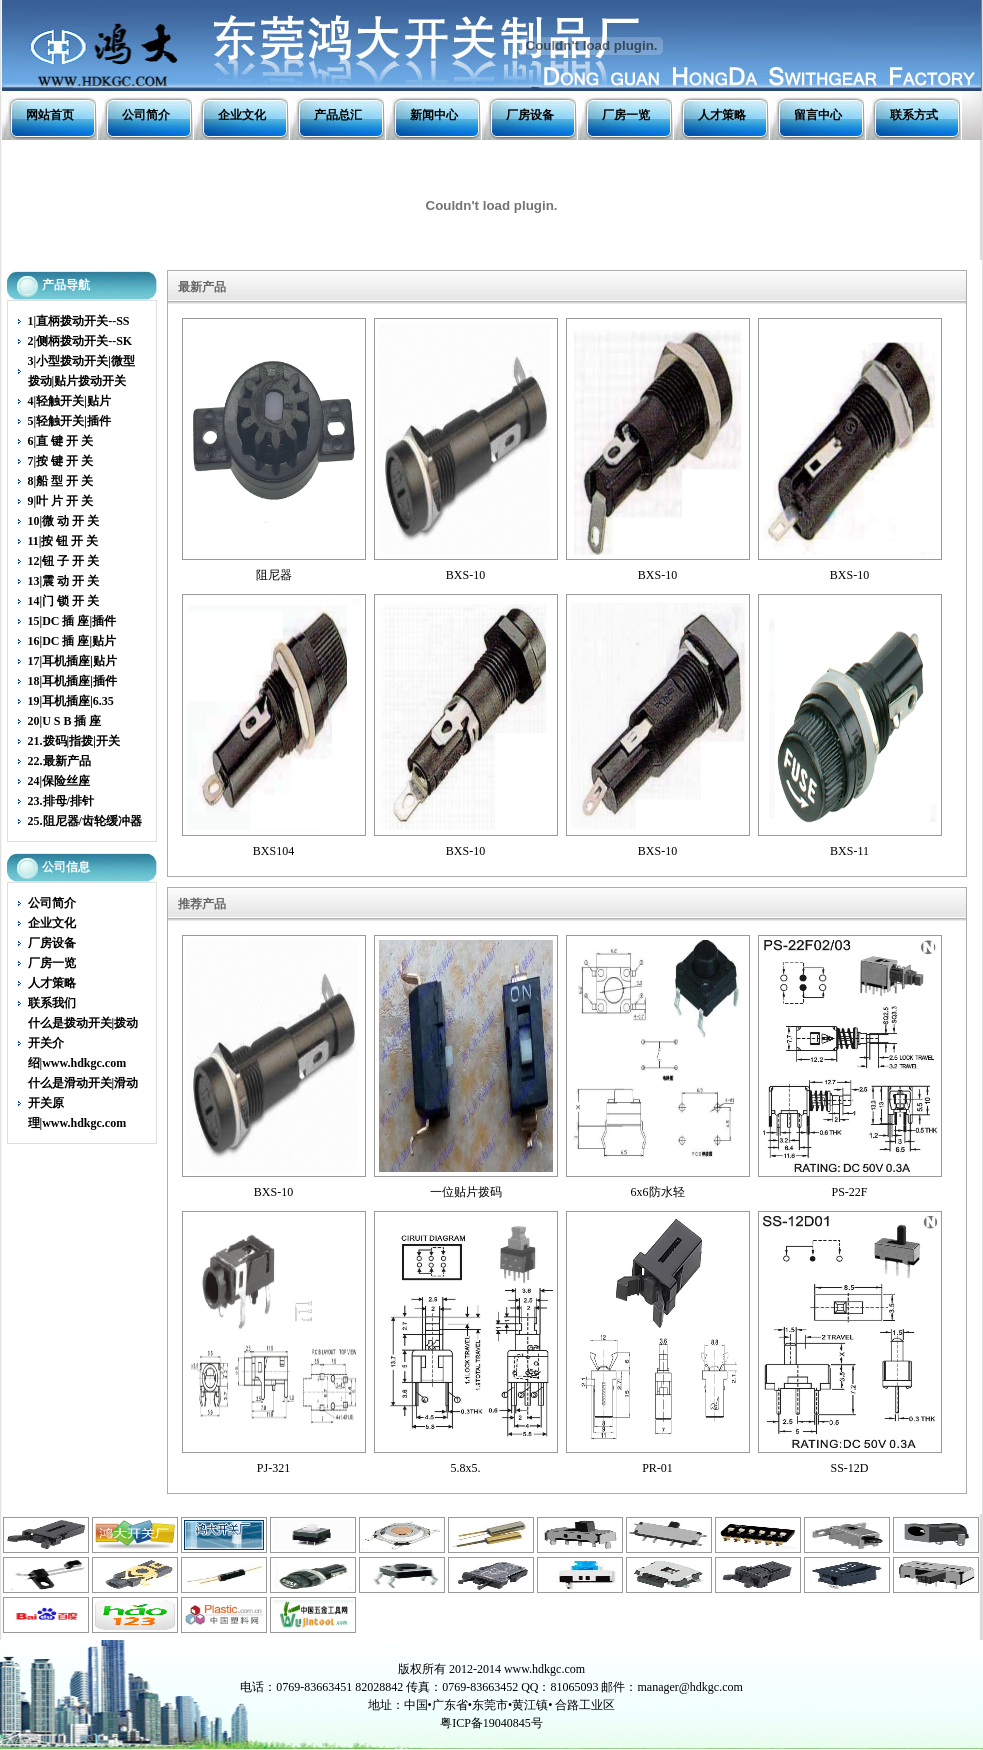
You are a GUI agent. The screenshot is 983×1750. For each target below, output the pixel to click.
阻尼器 (274, 575)
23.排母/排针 (61, 801)
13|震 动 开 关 (64, 581)
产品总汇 (338, 115)
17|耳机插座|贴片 (72, 661)
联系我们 (52, 1003)
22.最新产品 (59, 761)
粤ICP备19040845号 (491, 1723)
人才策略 (722, 115)
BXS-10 (465, 575)
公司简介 (146, 115)
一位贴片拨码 (466, 1192)
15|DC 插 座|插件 (72, 621)
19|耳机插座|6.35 (71, 701)
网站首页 (50, 115)
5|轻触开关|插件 (69, 421)
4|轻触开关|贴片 (69, 401)
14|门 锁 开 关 (64, 601)
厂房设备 (530, 115)
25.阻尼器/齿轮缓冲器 (85, 821)
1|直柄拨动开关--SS (79, 321)
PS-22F (849, 1192)
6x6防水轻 (658, 1192)
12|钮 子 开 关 (64, 561)
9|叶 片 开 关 (61, 501)
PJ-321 (273, 1468)
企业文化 (242, 115)
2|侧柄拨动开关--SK (80, 341)
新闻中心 (434, 115)
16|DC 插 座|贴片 (72, 641)
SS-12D (849, 1468)
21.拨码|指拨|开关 (74, 741)
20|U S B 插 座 (65, 721)
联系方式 (914, 115)
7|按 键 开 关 (61, 461)
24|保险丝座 (59, 781)
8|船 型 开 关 (61, 481)
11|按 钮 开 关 (63, 541)
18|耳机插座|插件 (72, 681)
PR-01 (657, 1468)
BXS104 (273, 851)
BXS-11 (849, 851)
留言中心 (818, 115)
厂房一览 (626, 115)
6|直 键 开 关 (61, 441)
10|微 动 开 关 (64, 521)
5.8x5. (466, 1468)
